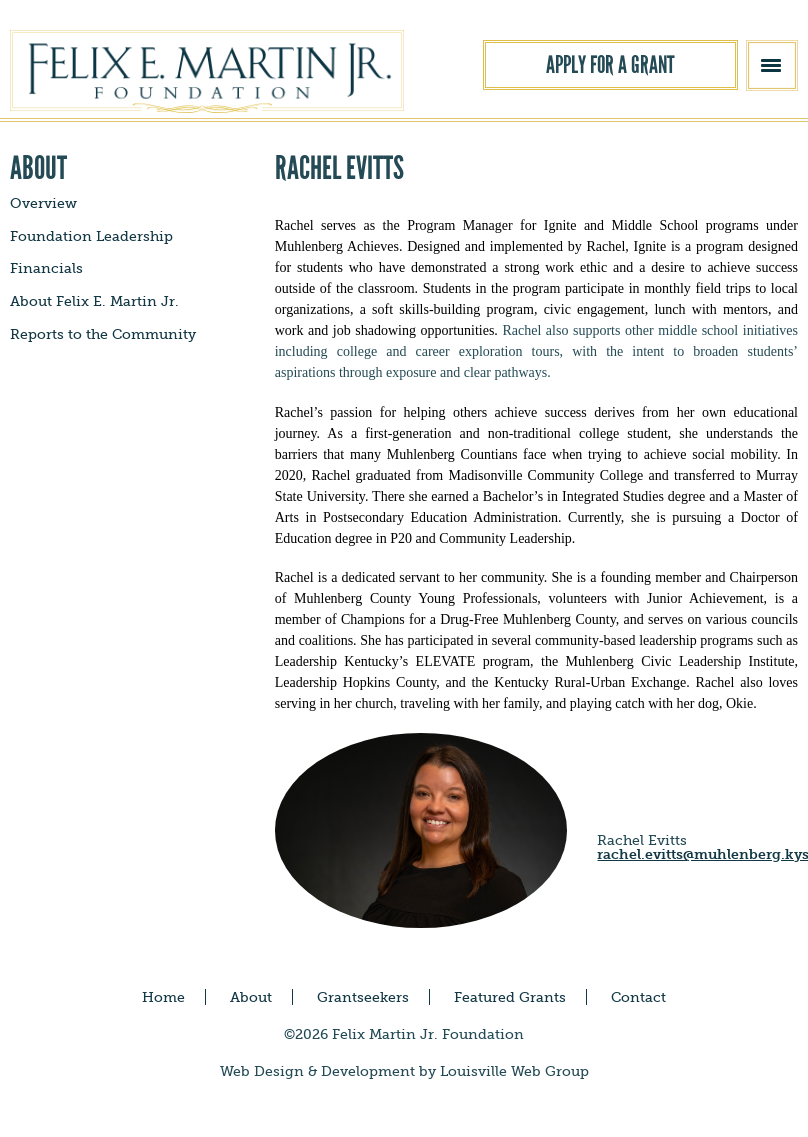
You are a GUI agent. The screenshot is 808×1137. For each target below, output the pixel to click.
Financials (46, 268)
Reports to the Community (103, 334)
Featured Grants (510, 997)
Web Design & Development (317, 1071)
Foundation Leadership (91, 236)
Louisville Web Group (514, 1071)
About (251, 997)
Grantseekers (363, 997)
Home (163, 997)
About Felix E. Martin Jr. (94, 301)
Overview (43, 203)
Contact (638, 997)
